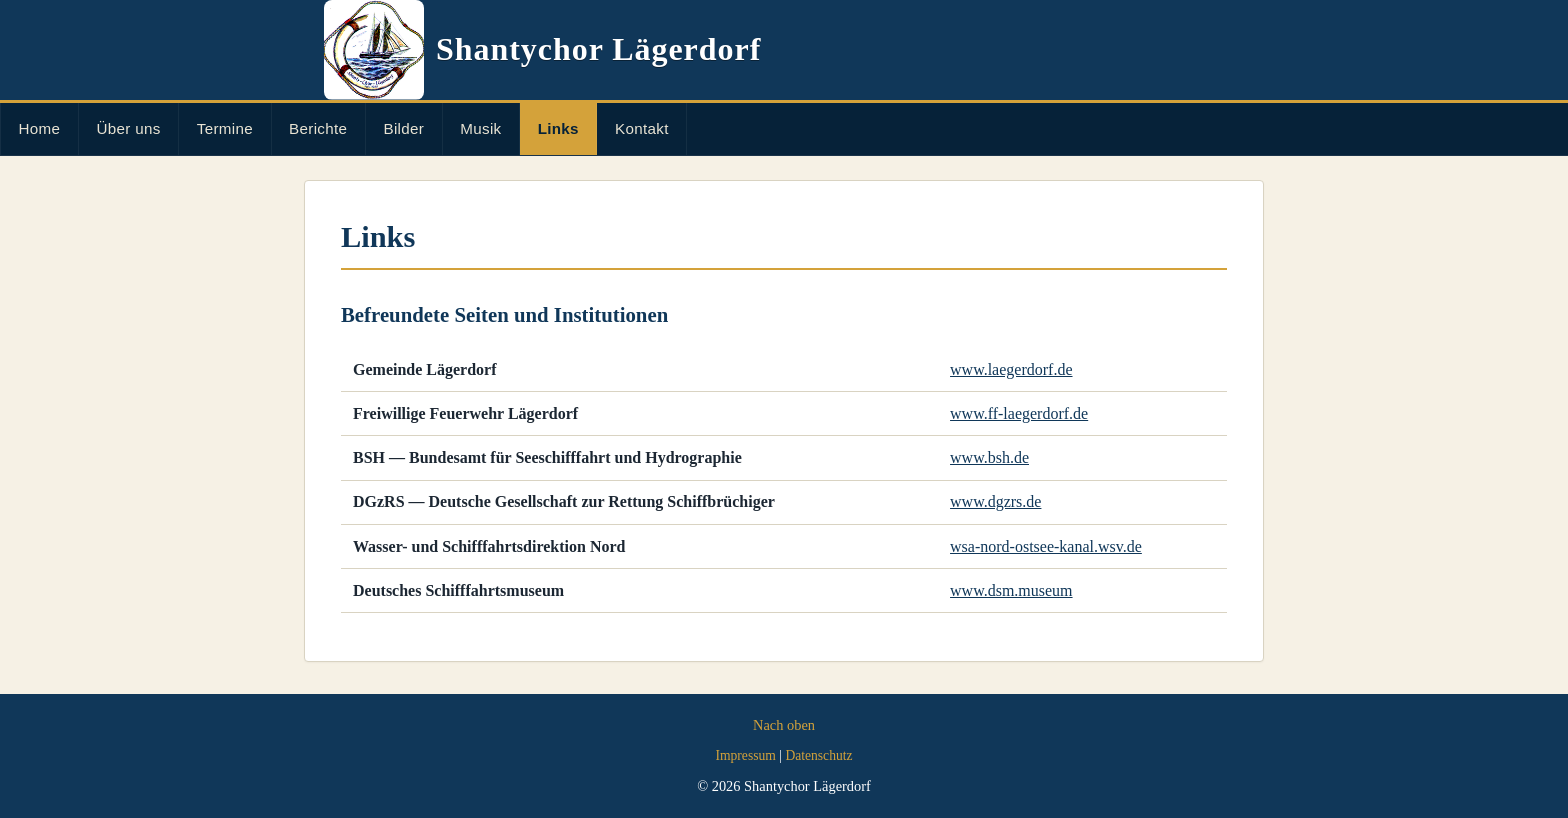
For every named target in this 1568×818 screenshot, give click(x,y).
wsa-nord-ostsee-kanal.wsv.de (1046, 546)
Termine (225, 128)
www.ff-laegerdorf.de (1019, 413)
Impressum (745, 755)
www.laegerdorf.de (1011, 369)
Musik (480, 128)
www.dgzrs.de (995, 501)
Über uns (129, 128)
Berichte (318, 128)
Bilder (403, 128)
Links (558, 128)
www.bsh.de (989, 457)
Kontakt (642, 128)
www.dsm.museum (1011, 590)
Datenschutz (818, 755)
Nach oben (784, 725)
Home (40, 128)
